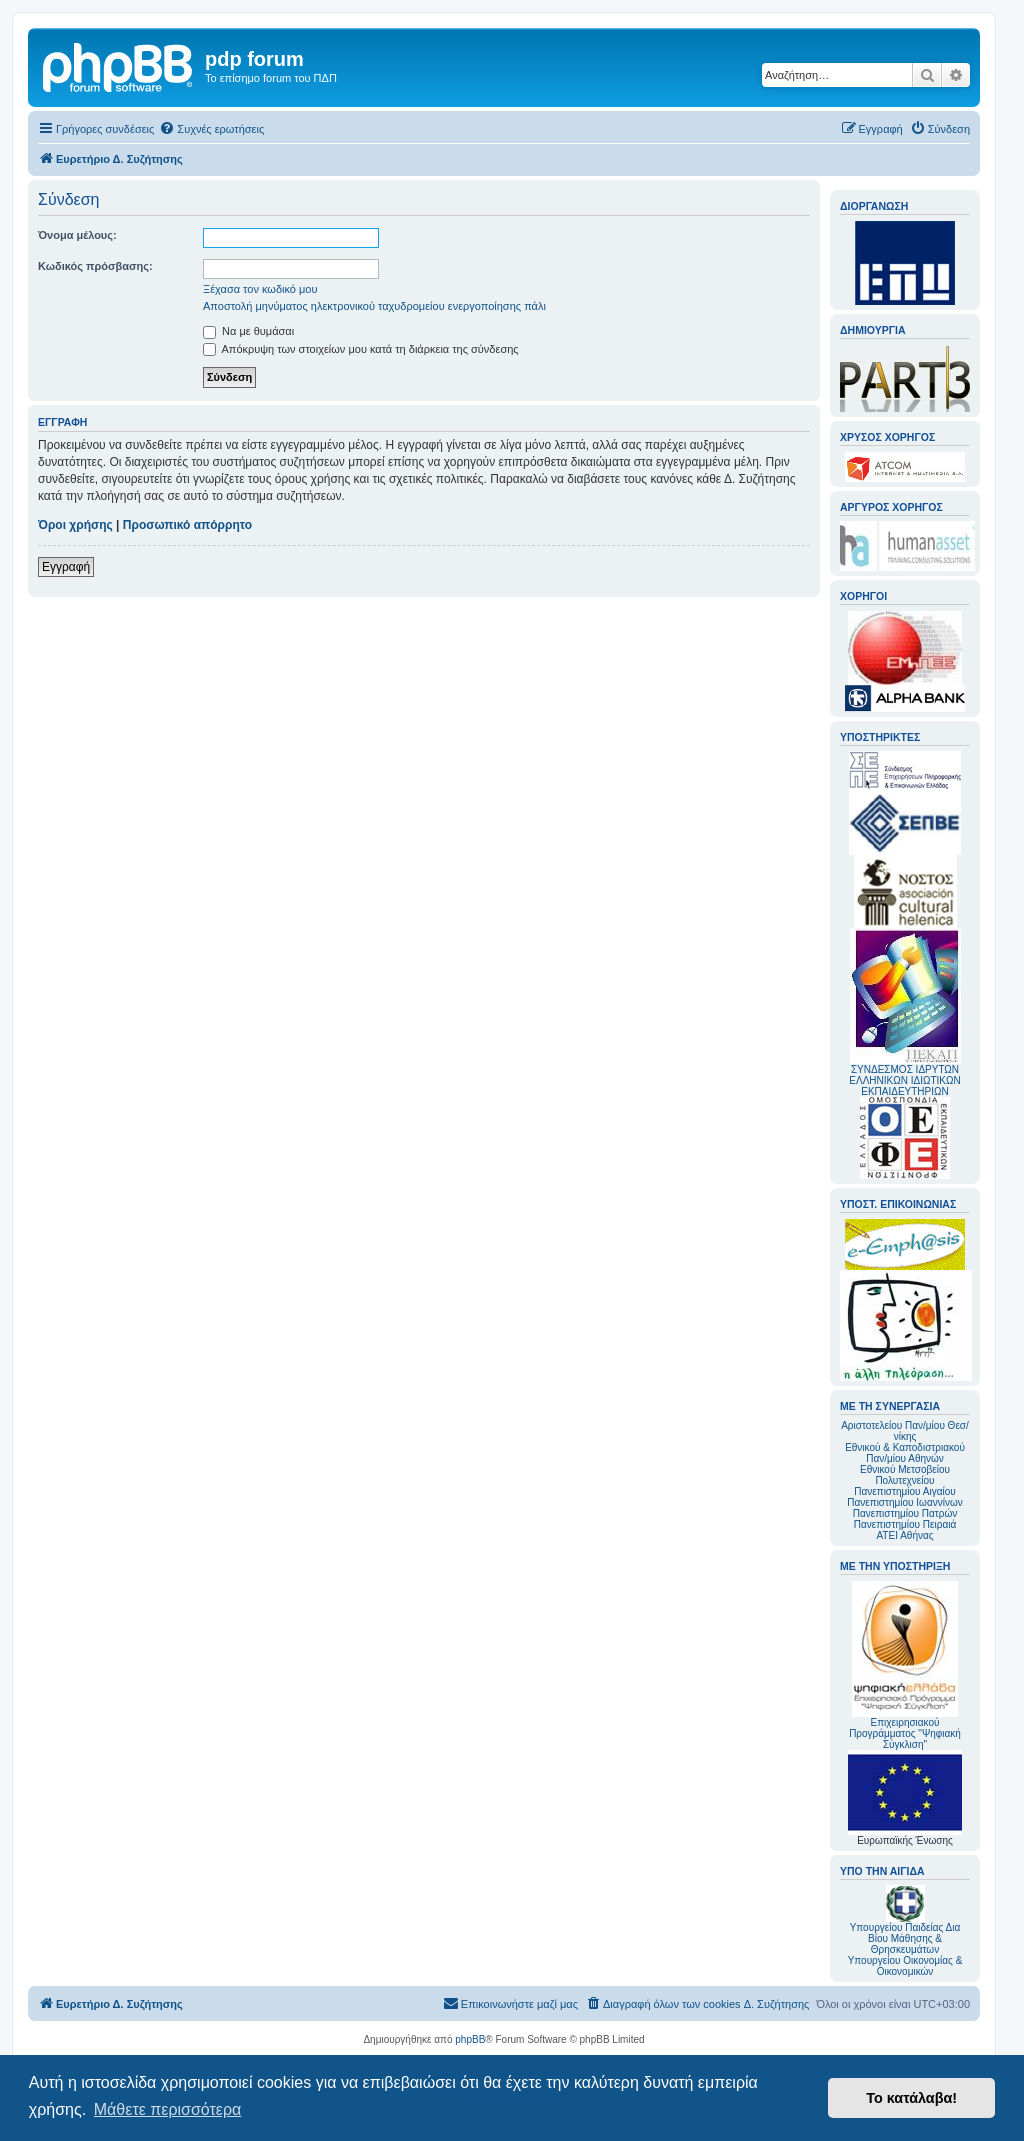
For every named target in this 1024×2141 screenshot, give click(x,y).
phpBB (470, 2039)
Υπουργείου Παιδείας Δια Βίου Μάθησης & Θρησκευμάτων (905, 1938)
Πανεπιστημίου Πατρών (905, 1513)
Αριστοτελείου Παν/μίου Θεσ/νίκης (905, 1431)
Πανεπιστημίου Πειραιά (905, 1524)
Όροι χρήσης (75, 525)
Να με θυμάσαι (248, 331)
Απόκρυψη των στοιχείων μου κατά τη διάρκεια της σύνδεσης (361, 349)
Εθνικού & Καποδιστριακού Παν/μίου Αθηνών (905, 1453)
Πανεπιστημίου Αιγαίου (904, 1491)
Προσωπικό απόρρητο (187, 525)
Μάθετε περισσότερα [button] (168, 2109)
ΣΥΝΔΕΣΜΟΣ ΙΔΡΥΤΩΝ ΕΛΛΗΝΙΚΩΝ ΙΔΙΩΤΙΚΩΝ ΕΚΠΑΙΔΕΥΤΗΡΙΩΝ (904, 1080)
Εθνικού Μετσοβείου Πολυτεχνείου (905, 1475)
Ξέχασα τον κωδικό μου (260, 289)
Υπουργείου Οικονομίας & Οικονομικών (905, 1966)
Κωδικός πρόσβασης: (95, 266)
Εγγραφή (66, 567)
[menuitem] (211, 129)
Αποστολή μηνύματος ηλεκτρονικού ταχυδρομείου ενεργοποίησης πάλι (374, 306)
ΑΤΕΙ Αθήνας (904, 1535)
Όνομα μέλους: (77, 235)
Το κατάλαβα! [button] (911, 2098)
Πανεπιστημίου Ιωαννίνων (904, 1502)
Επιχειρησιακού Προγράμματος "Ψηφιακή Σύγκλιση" (905, 1665)
